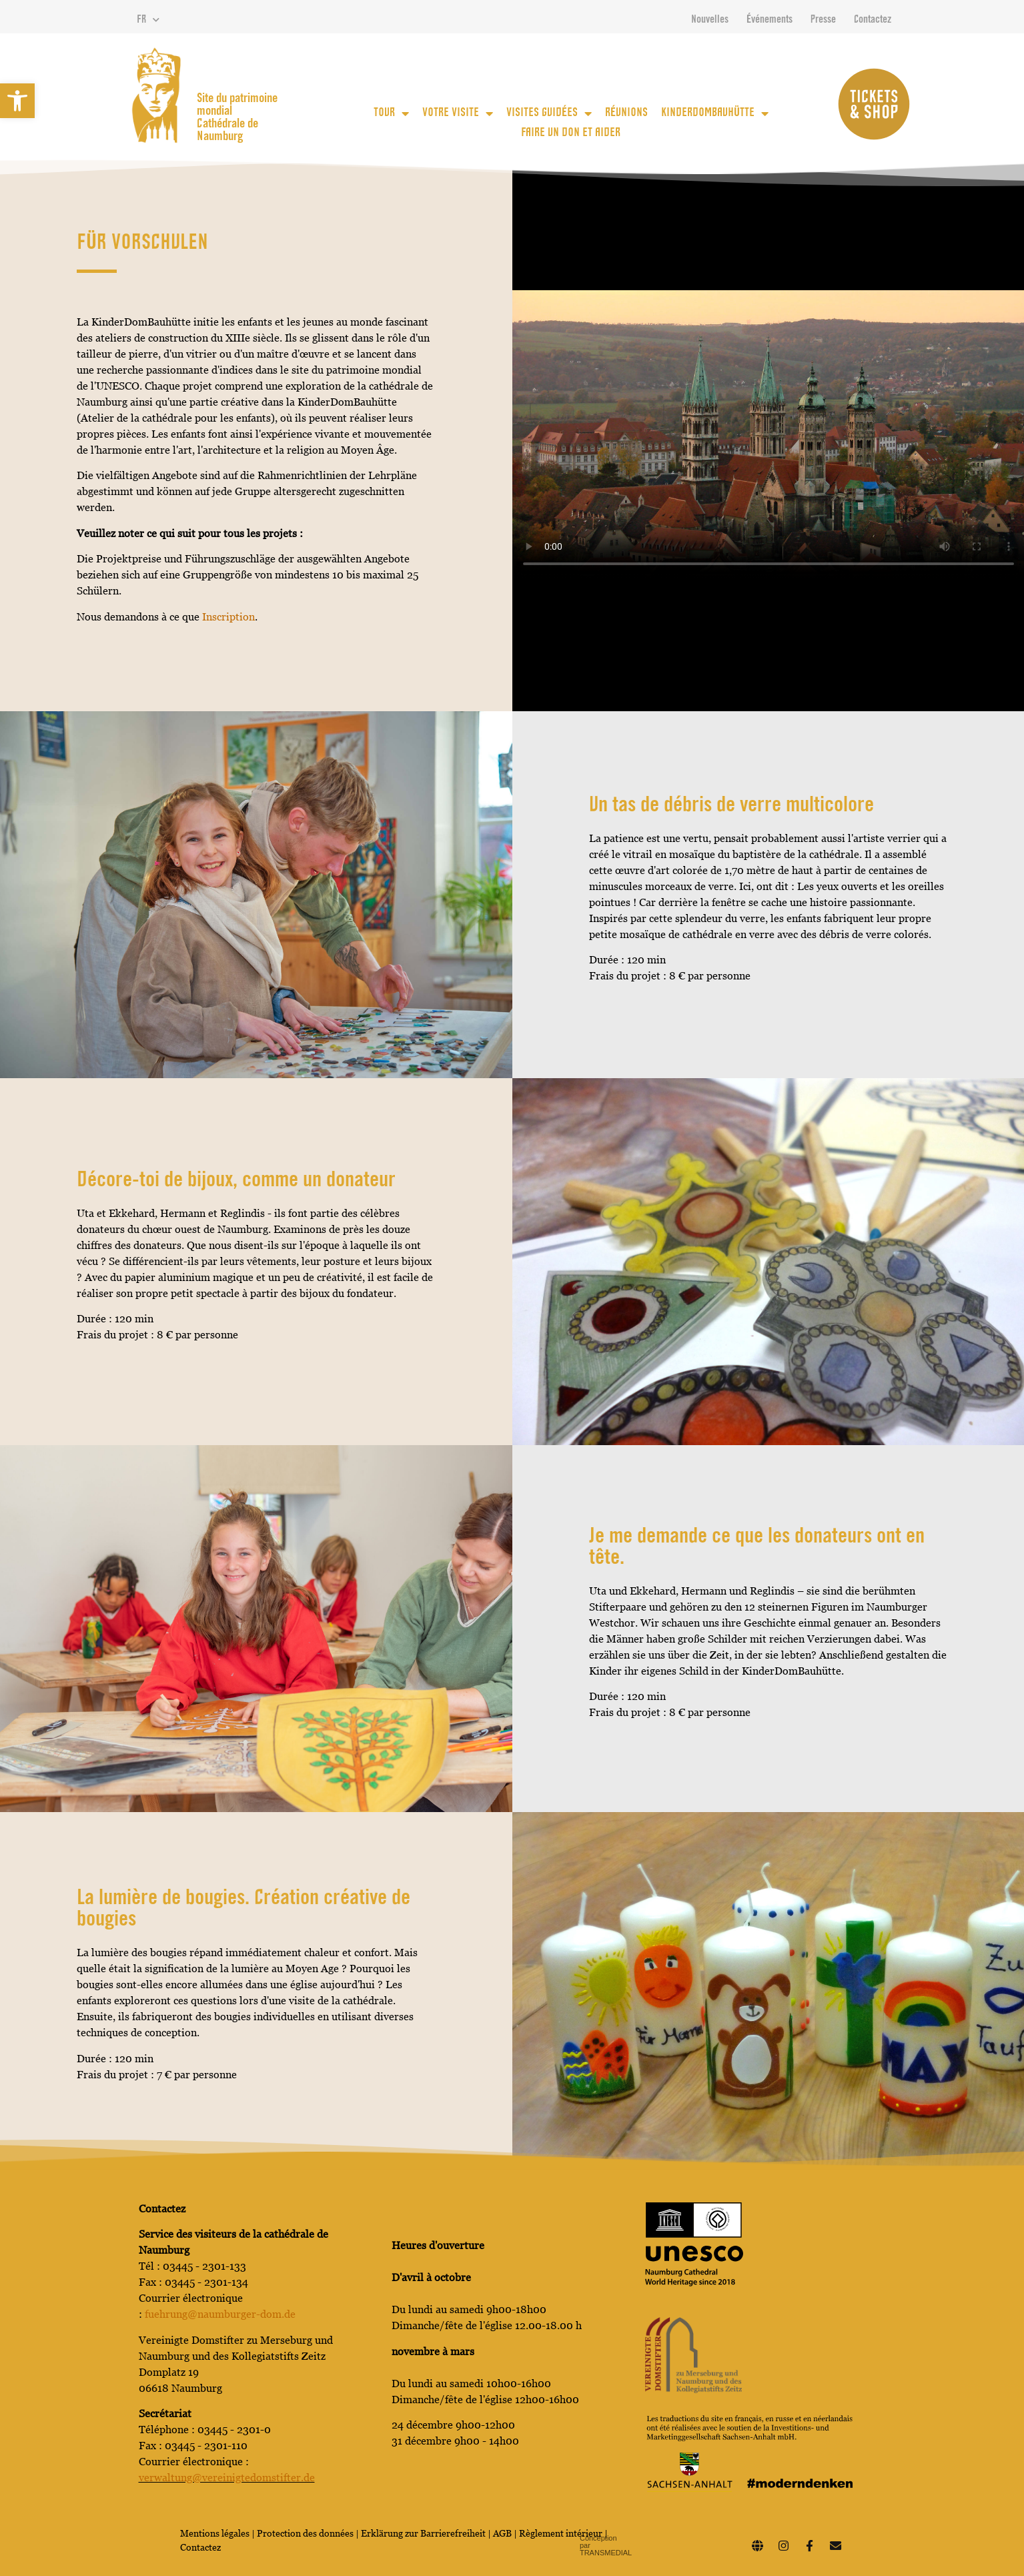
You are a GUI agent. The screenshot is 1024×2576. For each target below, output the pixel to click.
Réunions (626, 113)
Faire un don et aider (570, 133)
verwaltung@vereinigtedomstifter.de (227, 2477)
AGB (502, 2533)
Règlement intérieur (560, 2533)
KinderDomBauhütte (715, 113)
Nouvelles (709, 20)
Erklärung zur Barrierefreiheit (423, 2533)
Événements (769, 20)
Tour (391, 113)
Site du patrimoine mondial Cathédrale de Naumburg (237, 118)
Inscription (228, 616)
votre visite (457, 113)
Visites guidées (549, 113)
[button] (17, 100)
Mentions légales (214, 2533)
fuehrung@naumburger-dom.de (220, 2314)
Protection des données (306, 2533)
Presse (823, 20)
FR (148, 20)
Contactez (872, 20)
